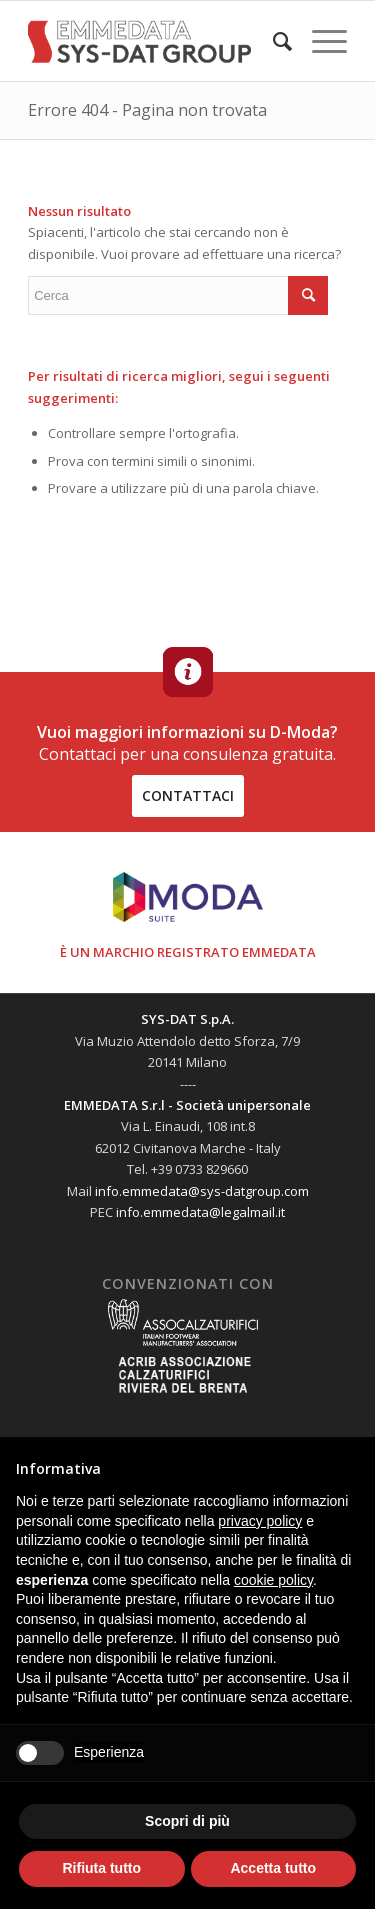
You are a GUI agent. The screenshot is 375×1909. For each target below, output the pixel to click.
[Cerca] (272, 41)
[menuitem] (272, 41)
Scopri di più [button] (187, 1821)
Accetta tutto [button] (273, 1868)
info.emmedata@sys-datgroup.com (202, 1191)
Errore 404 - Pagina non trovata (147, 110)
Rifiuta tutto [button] (101, 1868)
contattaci (188, 795)
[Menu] (319, 41)
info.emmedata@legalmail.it (200, 1212)
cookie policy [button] (273, 1580)
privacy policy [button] (260, 1521)
